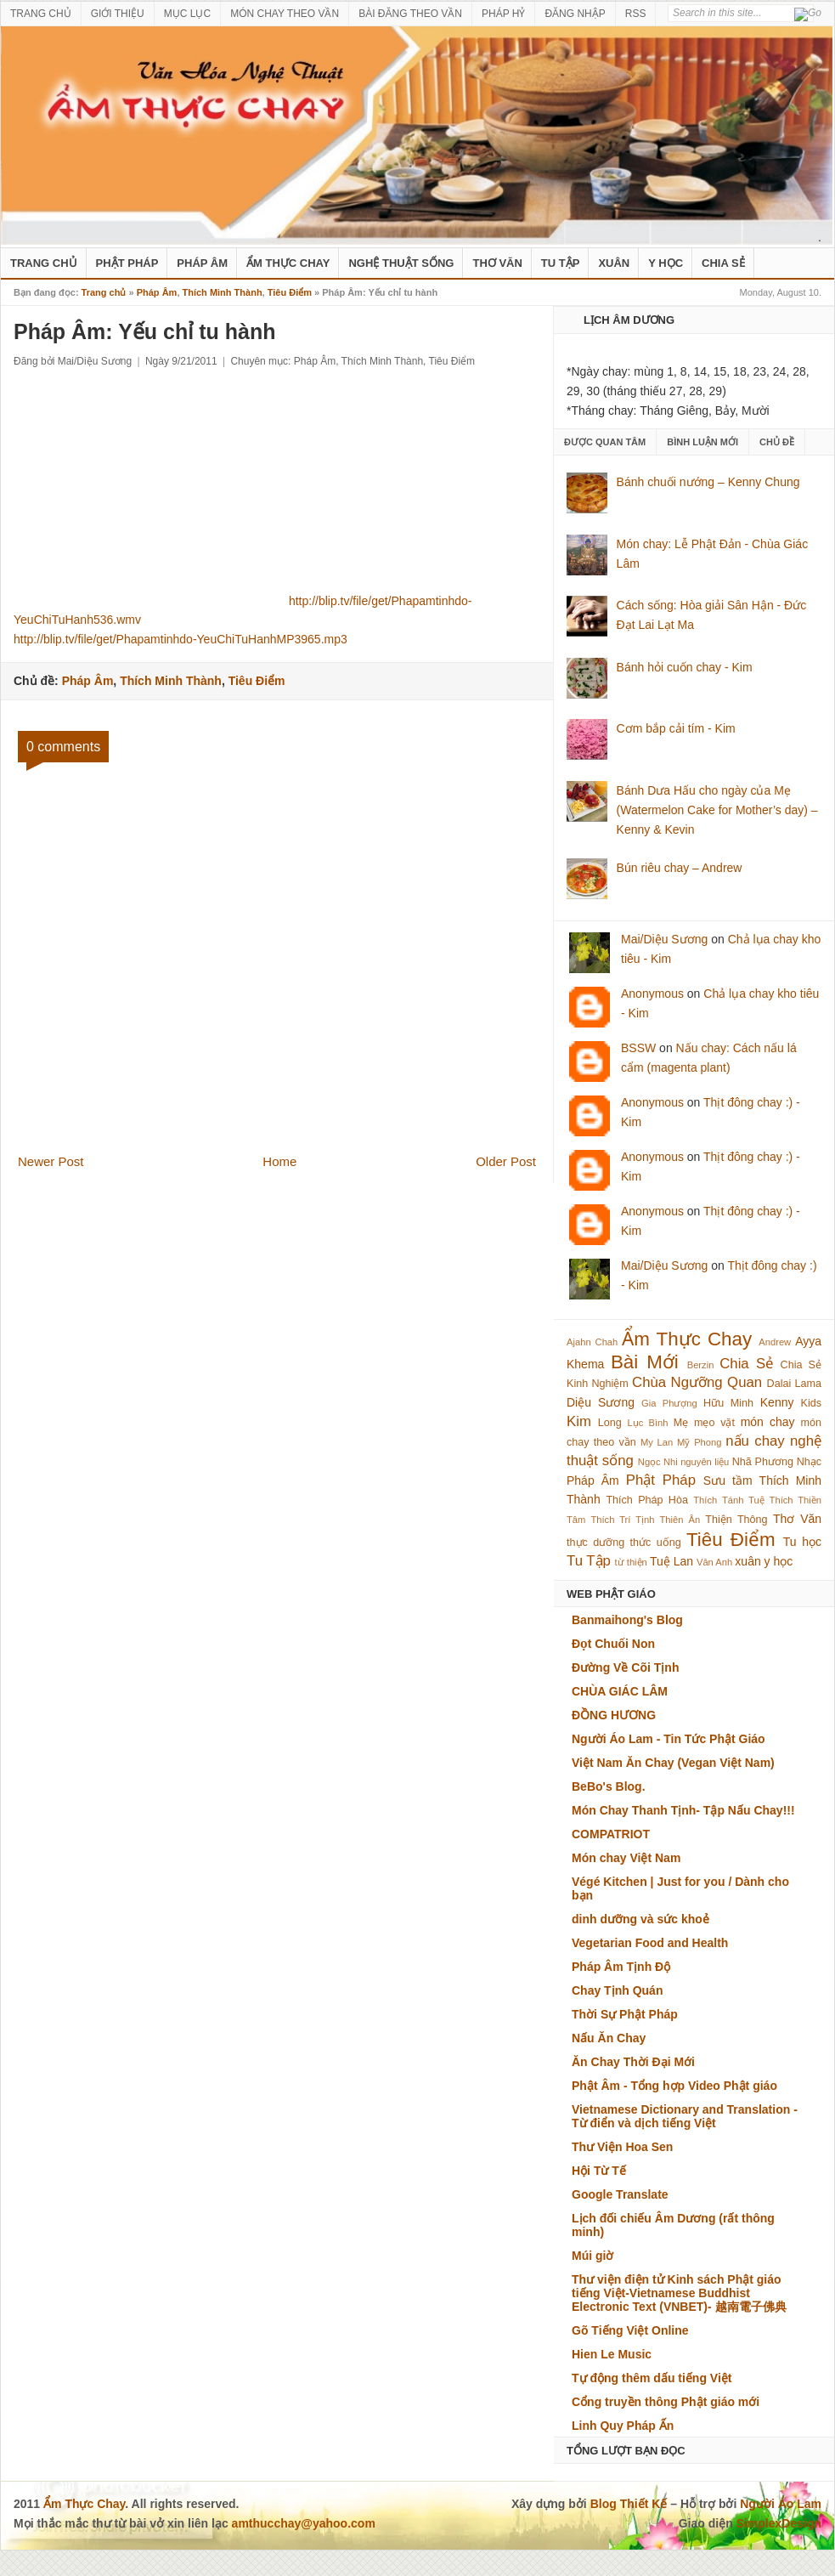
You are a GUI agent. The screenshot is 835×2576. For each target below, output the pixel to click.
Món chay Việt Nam (626, 1858)
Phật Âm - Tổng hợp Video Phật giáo (674, 2085)
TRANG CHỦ (40, 14)
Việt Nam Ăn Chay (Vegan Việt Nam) (673, 1762)
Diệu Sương (601, 1402)
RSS (635, 14)
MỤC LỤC (187, 14)
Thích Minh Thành (222, 292)
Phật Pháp (127, 263)
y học (778, 1561)
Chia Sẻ (723, 263)
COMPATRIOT (611, 1834)
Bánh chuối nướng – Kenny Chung (708, 482)
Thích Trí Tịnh (622, 1519)
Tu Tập (560, 263)
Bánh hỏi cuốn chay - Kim (685, 667)
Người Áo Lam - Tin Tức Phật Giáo (668, 1739)
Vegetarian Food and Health (650, 1943)
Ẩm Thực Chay (288, 263)
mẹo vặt (714, 1423)
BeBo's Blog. (609, 1786)
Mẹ (681, 1423)
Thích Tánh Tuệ (728, 1500)
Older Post (506, 1161)
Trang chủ (104, 292)
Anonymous (652, 993)
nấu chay (754, 1441)
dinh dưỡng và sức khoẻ (640, 1919)
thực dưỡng (595, 1542)
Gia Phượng (669, 1403)
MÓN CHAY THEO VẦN (284, 14)
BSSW (638, 1048)
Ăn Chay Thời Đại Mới (633, 2062)
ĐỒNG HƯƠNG (614, 1715)
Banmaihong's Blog (627, 1620)
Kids (811, 1403)
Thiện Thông (736, 1520)
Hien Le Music (612, 2354)
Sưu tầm (728, 1480)
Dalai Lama (794, 1384)
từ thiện (631, 1562)
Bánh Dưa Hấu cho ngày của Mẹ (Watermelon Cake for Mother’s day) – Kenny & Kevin (717, 810)
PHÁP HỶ (503, 14)
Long (610, 1423)
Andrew (775, 1342)
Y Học (665, 263)
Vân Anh (714, 1562)
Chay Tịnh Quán (617, 1990)
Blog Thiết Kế (629, 2504)
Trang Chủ (43, 263)
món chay (768, 1422)
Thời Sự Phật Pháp (625, 2014)
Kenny (777, 1402)
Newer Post (51, 1161)
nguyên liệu (704, 1462)
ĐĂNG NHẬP (574, 14)
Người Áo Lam (780, 2504)
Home (279, 1161)
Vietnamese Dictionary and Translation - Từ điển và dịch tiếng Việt (685, 2116)
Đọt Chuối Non (613, 1643)
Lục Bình (647, 1423)
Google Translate (620, 2194)
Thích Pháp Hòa (647, 1500)
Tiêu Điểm (290, 292)
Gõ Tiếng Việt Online (630, 2330)
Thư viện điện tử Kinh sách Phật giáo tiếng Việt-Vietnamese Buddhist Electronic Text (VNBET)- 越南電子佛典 (679, 2293)
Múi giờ (592, 2255)
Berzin (700, 1365)
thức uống (655, 1542)
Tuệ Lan (671, 1561)
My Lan (656, 1442)
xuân (747, 1561)
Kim (579, 1421)
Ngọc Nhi (658, 1462)
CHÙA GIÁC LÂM (620, 1691)
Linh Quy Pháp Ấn (623, 2425)
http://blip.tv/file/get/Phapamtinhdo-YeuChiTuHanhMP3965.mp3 (180, 639)
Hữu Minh (728, 1403)
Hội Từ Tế (599, 2170)
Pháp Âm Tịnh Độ (621, 1966)
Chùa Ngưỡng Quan (697, 1382)
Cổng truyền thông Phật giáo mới (665, 2402)
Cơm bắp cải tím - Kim (676, 728)
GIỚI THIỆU (117, 14)
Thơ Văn (497, 263)
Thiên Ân (680, 1519)
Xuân (613, 263)
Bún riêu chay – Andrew (679, 868)
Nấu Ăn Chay (609, 2038)
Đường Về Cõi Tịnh (625, 1667)
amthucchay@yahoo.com (303, 2523)
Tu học (802, 1541)
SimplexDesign (778, 2523)
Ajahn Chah (592, 1342)
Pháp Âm (202, 263)
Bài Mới (645, 1362)
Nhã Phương (762, 1462)
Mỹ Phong (699, 1442)
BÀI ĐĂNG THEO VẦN (410, 14)
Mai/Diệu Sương (664, 939)
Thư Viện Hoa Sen (622, 2147)
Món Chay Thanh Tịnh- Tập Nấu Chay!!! (683, 1810)
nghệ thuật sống (401, 263)
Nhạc (809, 1462)
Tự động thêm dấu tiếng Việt (652, 2378)
